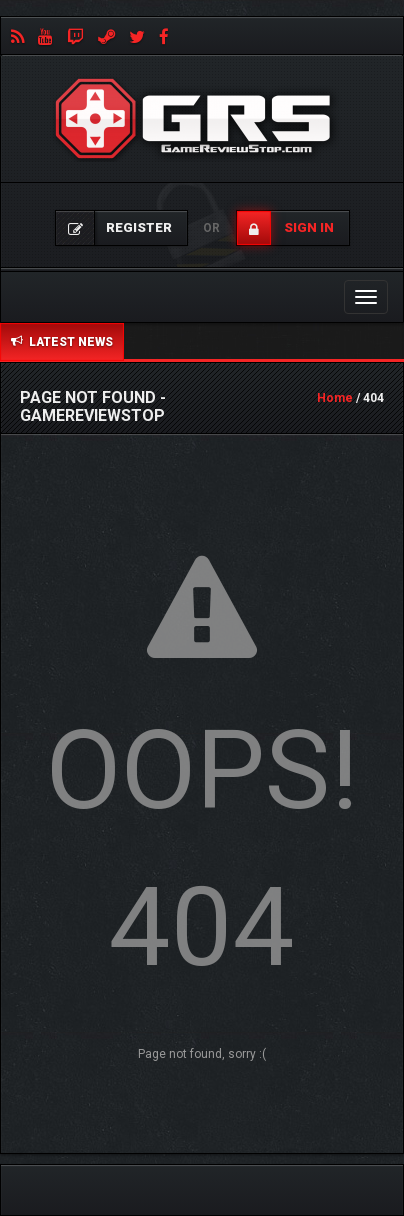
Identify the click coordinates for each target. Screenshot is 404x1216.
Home (335, 398)
